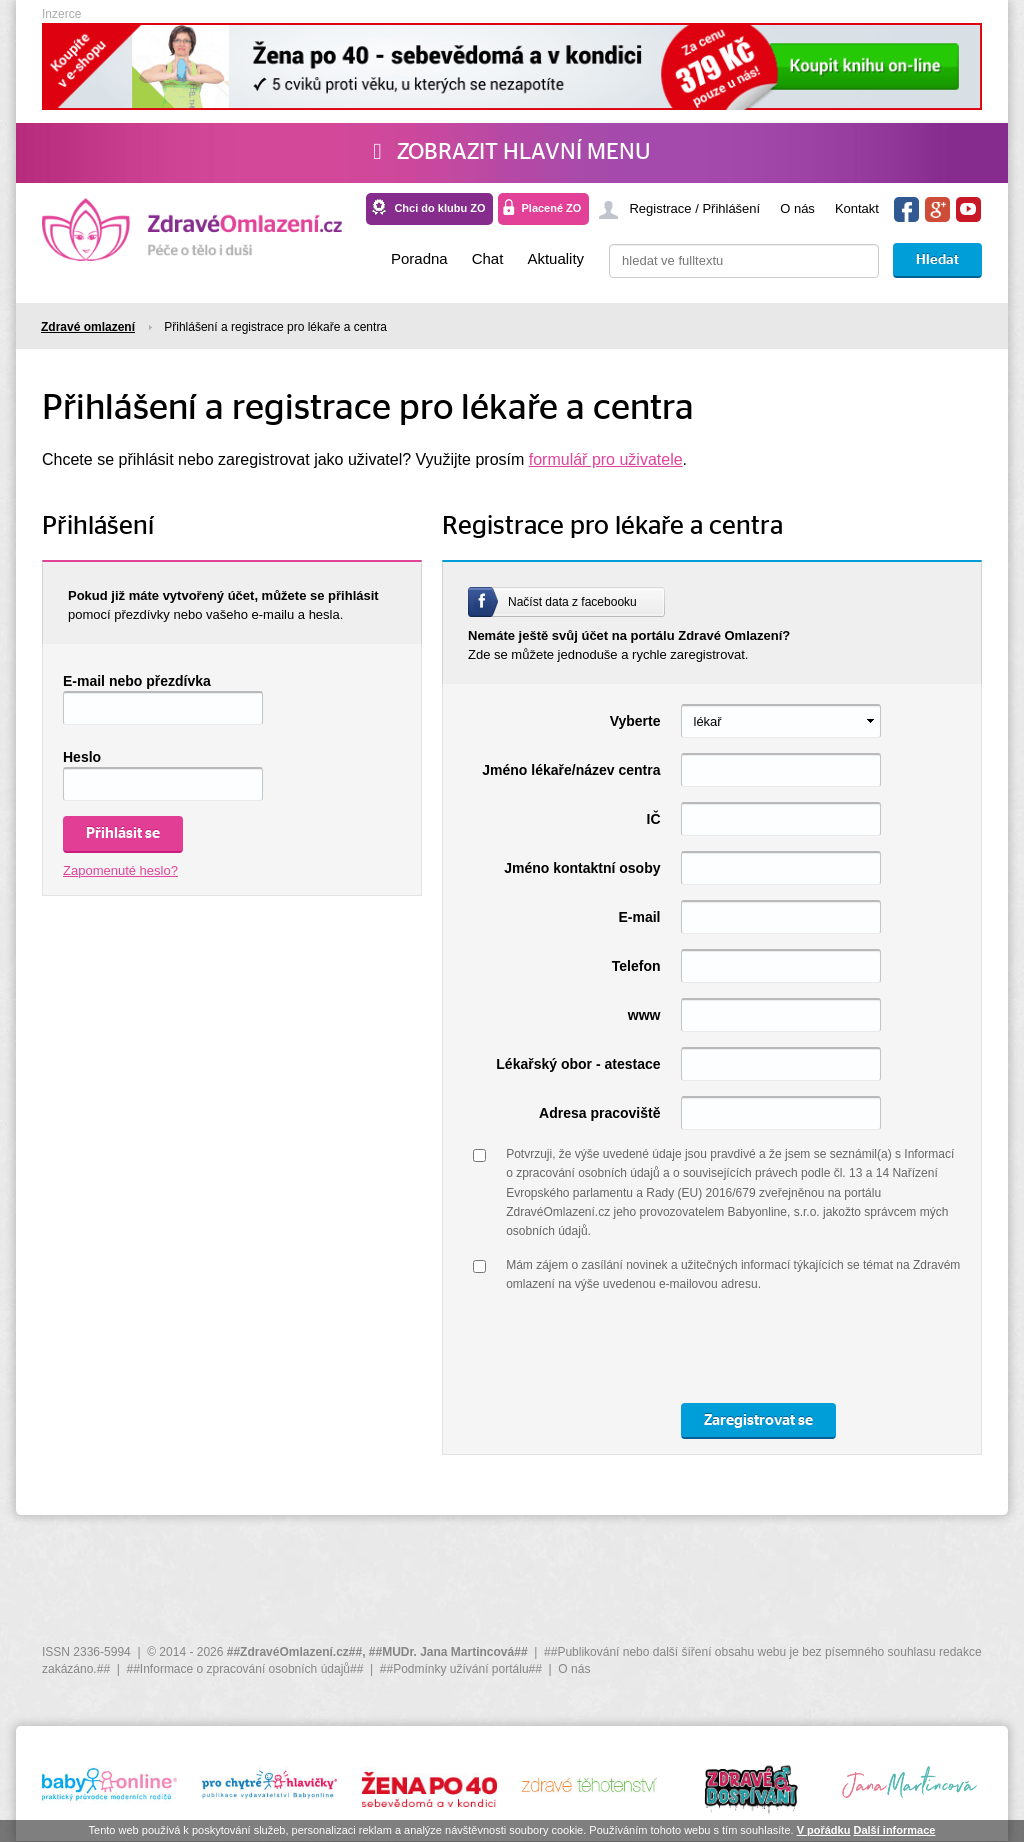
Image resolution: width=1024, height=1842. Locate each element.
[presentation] (658, 1349)
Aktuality (555, 258)
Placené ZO (551, 208)
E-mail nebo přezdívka (137, 681)
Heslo (82, 757)
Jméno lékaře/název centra (571, 770)
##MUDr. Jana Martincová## (448, 1652)
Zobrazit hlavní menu (511, 152)
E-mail (639, 917)
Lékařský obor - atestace (578, 1064)
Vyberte (635, 721)
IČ (654, 819)
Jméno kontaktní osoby (582, 868)
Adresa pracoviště (599, 1113)
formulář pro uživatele (606, 459)
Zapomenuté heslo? (120, 870)
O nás (797, 208)
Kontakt (857, 208)
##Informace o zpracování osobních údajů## (245, 1669)
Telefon (636, 966)
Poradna (419, 258)
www (644, 1015)
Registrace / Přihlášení (694, 208)
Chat (488, 258)
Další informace (894, 1830)
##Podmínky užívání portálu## (461, 1669)
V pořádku (824, 1830)
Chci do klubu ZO (439, 208)
